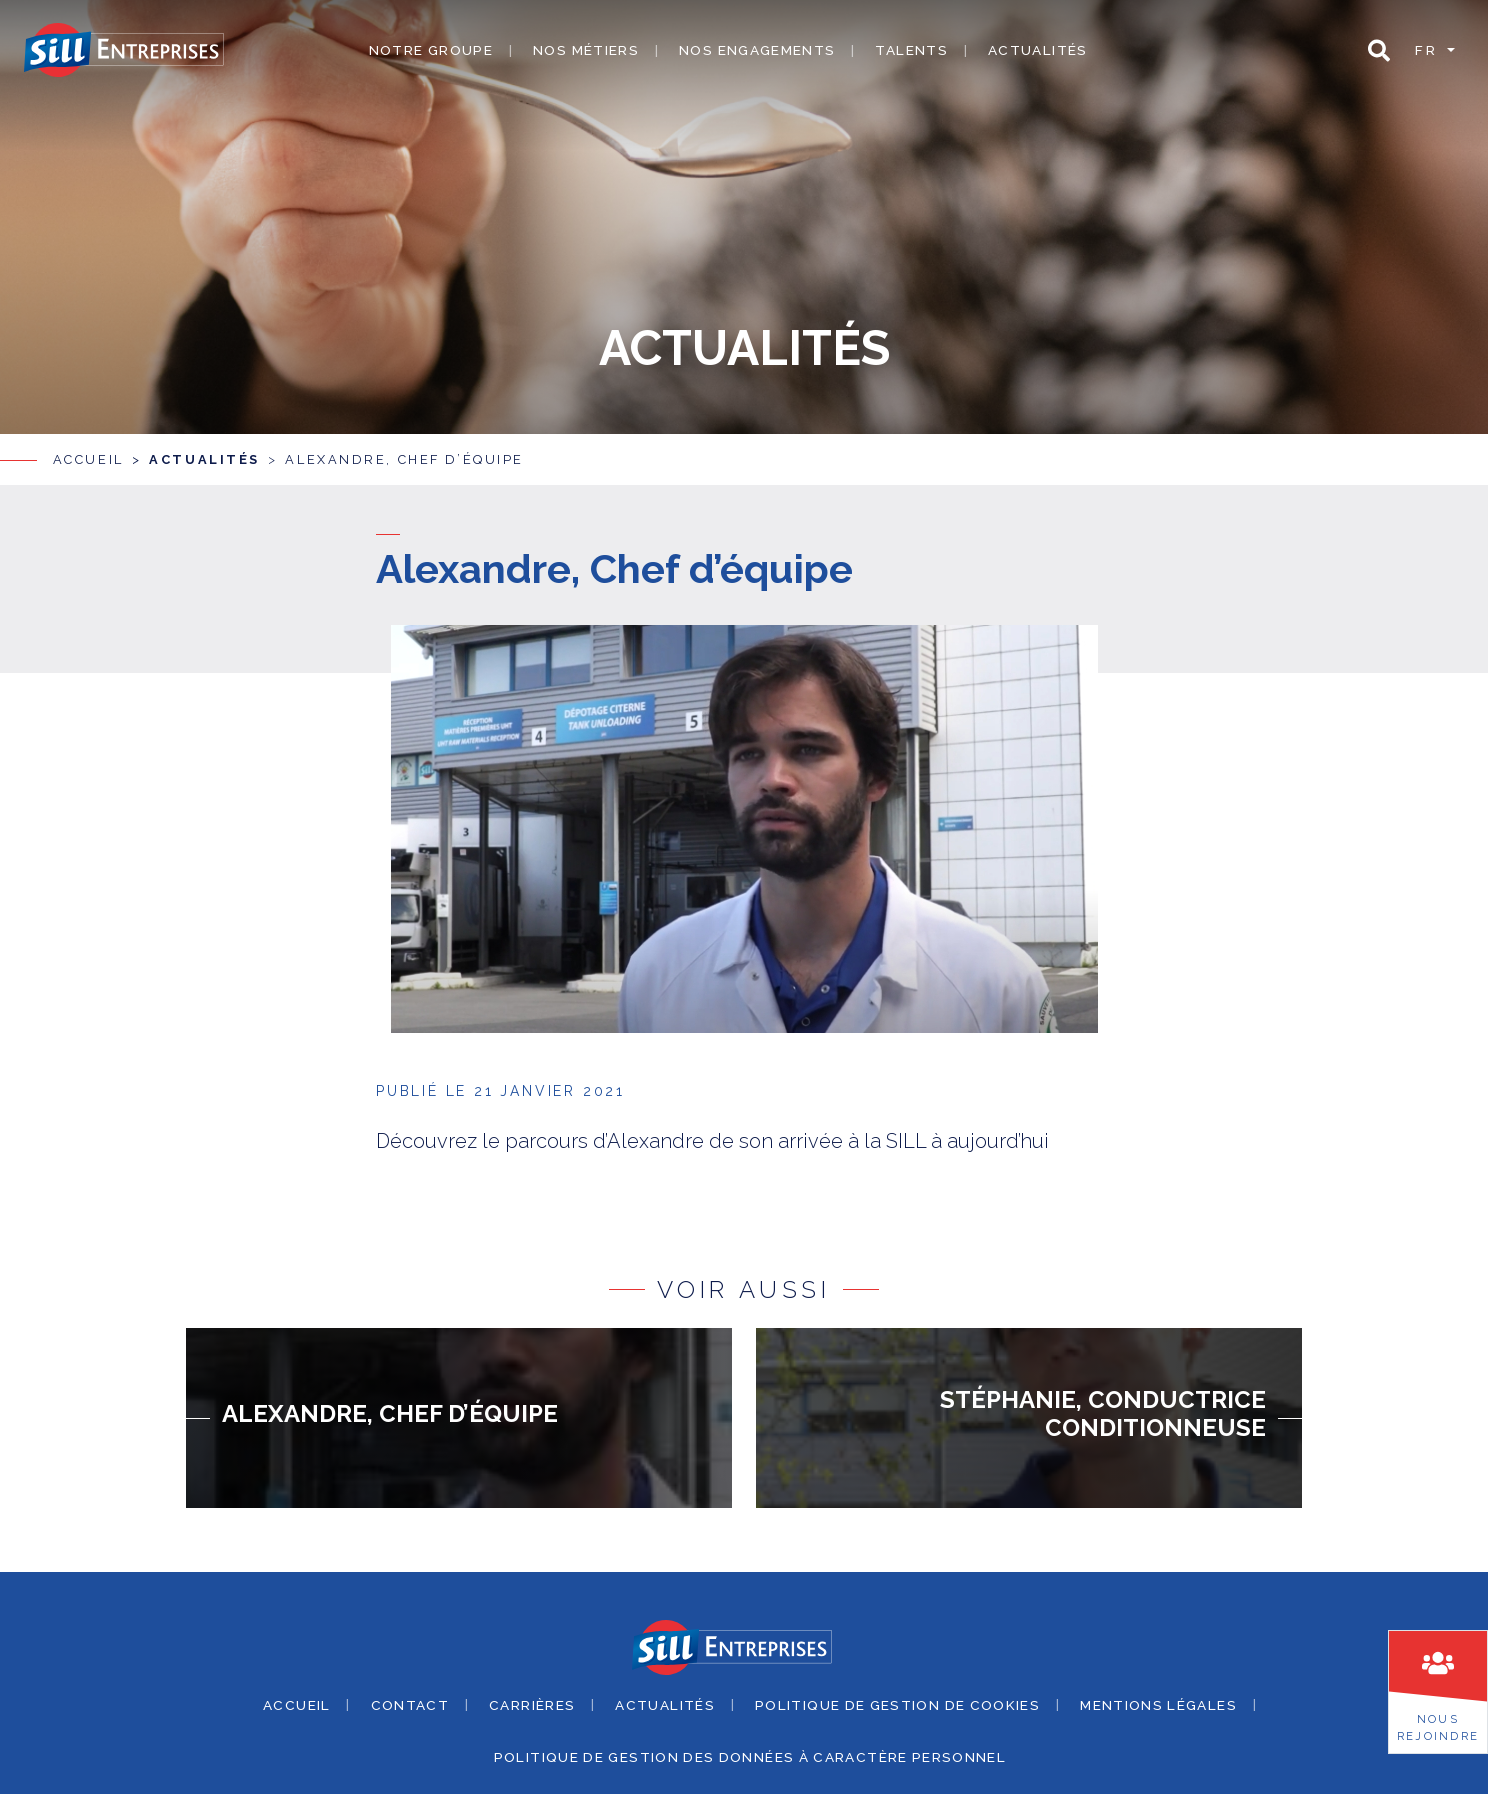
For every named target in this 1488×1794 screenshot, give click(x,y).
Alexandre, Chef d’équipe (404, 448)
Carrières (532, 1693)
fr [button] (1429, 50)
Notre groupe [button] (431, 50)
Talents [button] (911, 50)
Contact (410, 1693)
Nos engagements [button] (757, 50)
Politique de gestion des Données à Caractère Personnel (750, 1746)
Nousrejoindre (1438, 1727)
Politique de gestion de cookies (897, 1693)
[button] (1379, 50)
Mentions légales (1158, 1693)
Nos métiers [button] (586, 50)
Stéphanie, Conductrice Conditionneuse (1103, 1402)
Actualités (1038, 50)
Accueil (88, 448)
